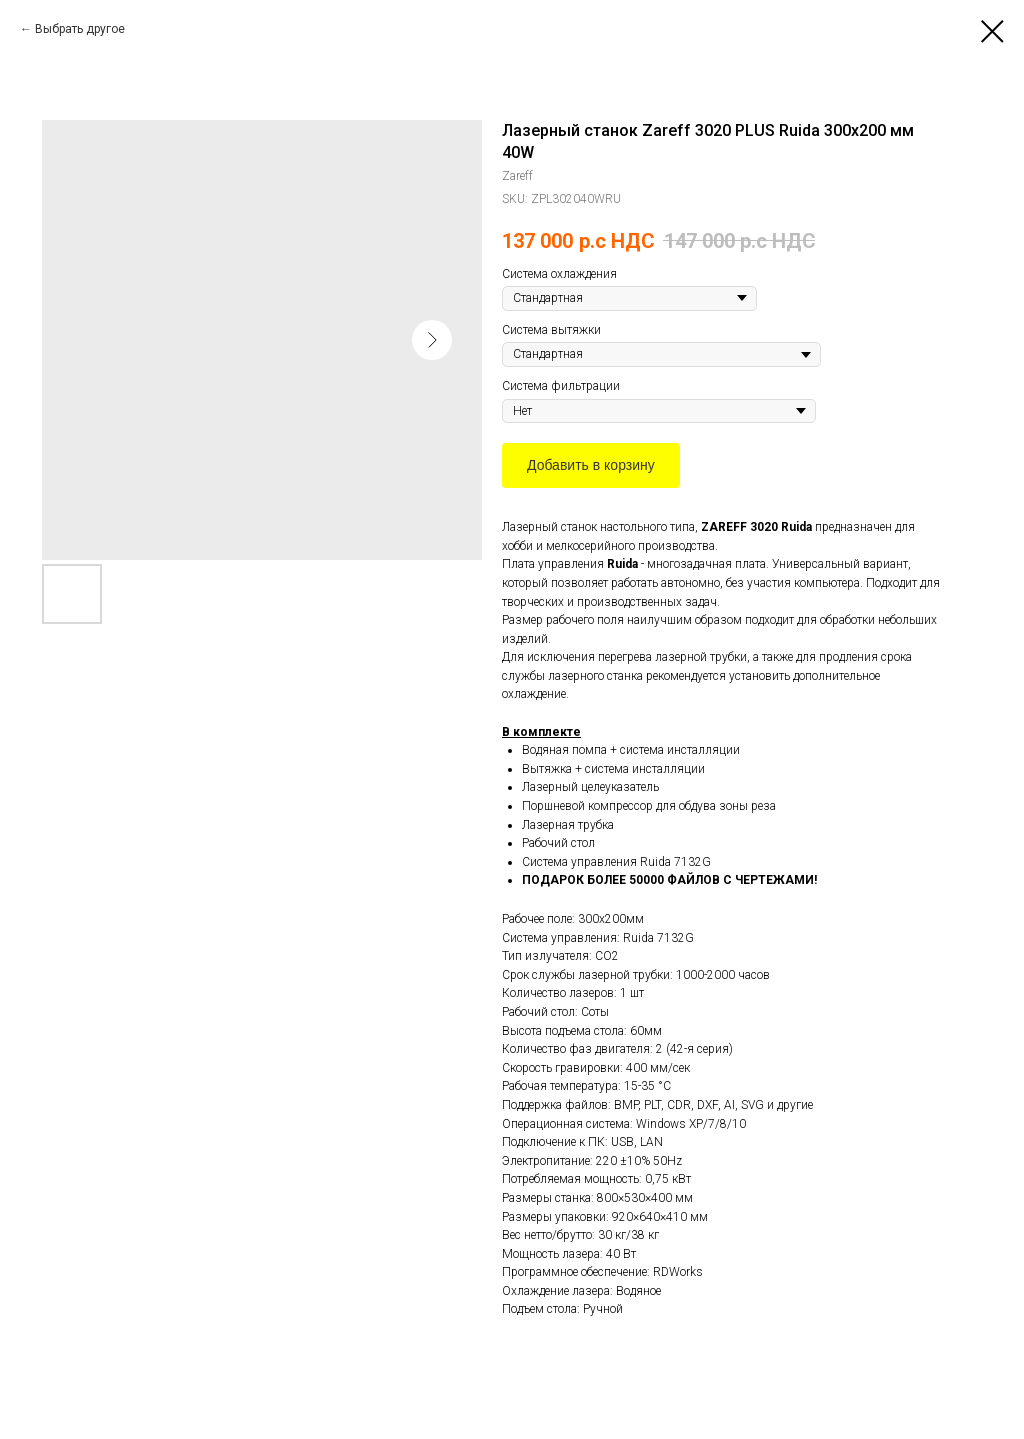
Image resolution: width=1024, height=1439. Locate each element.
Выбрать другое (80, 29)
